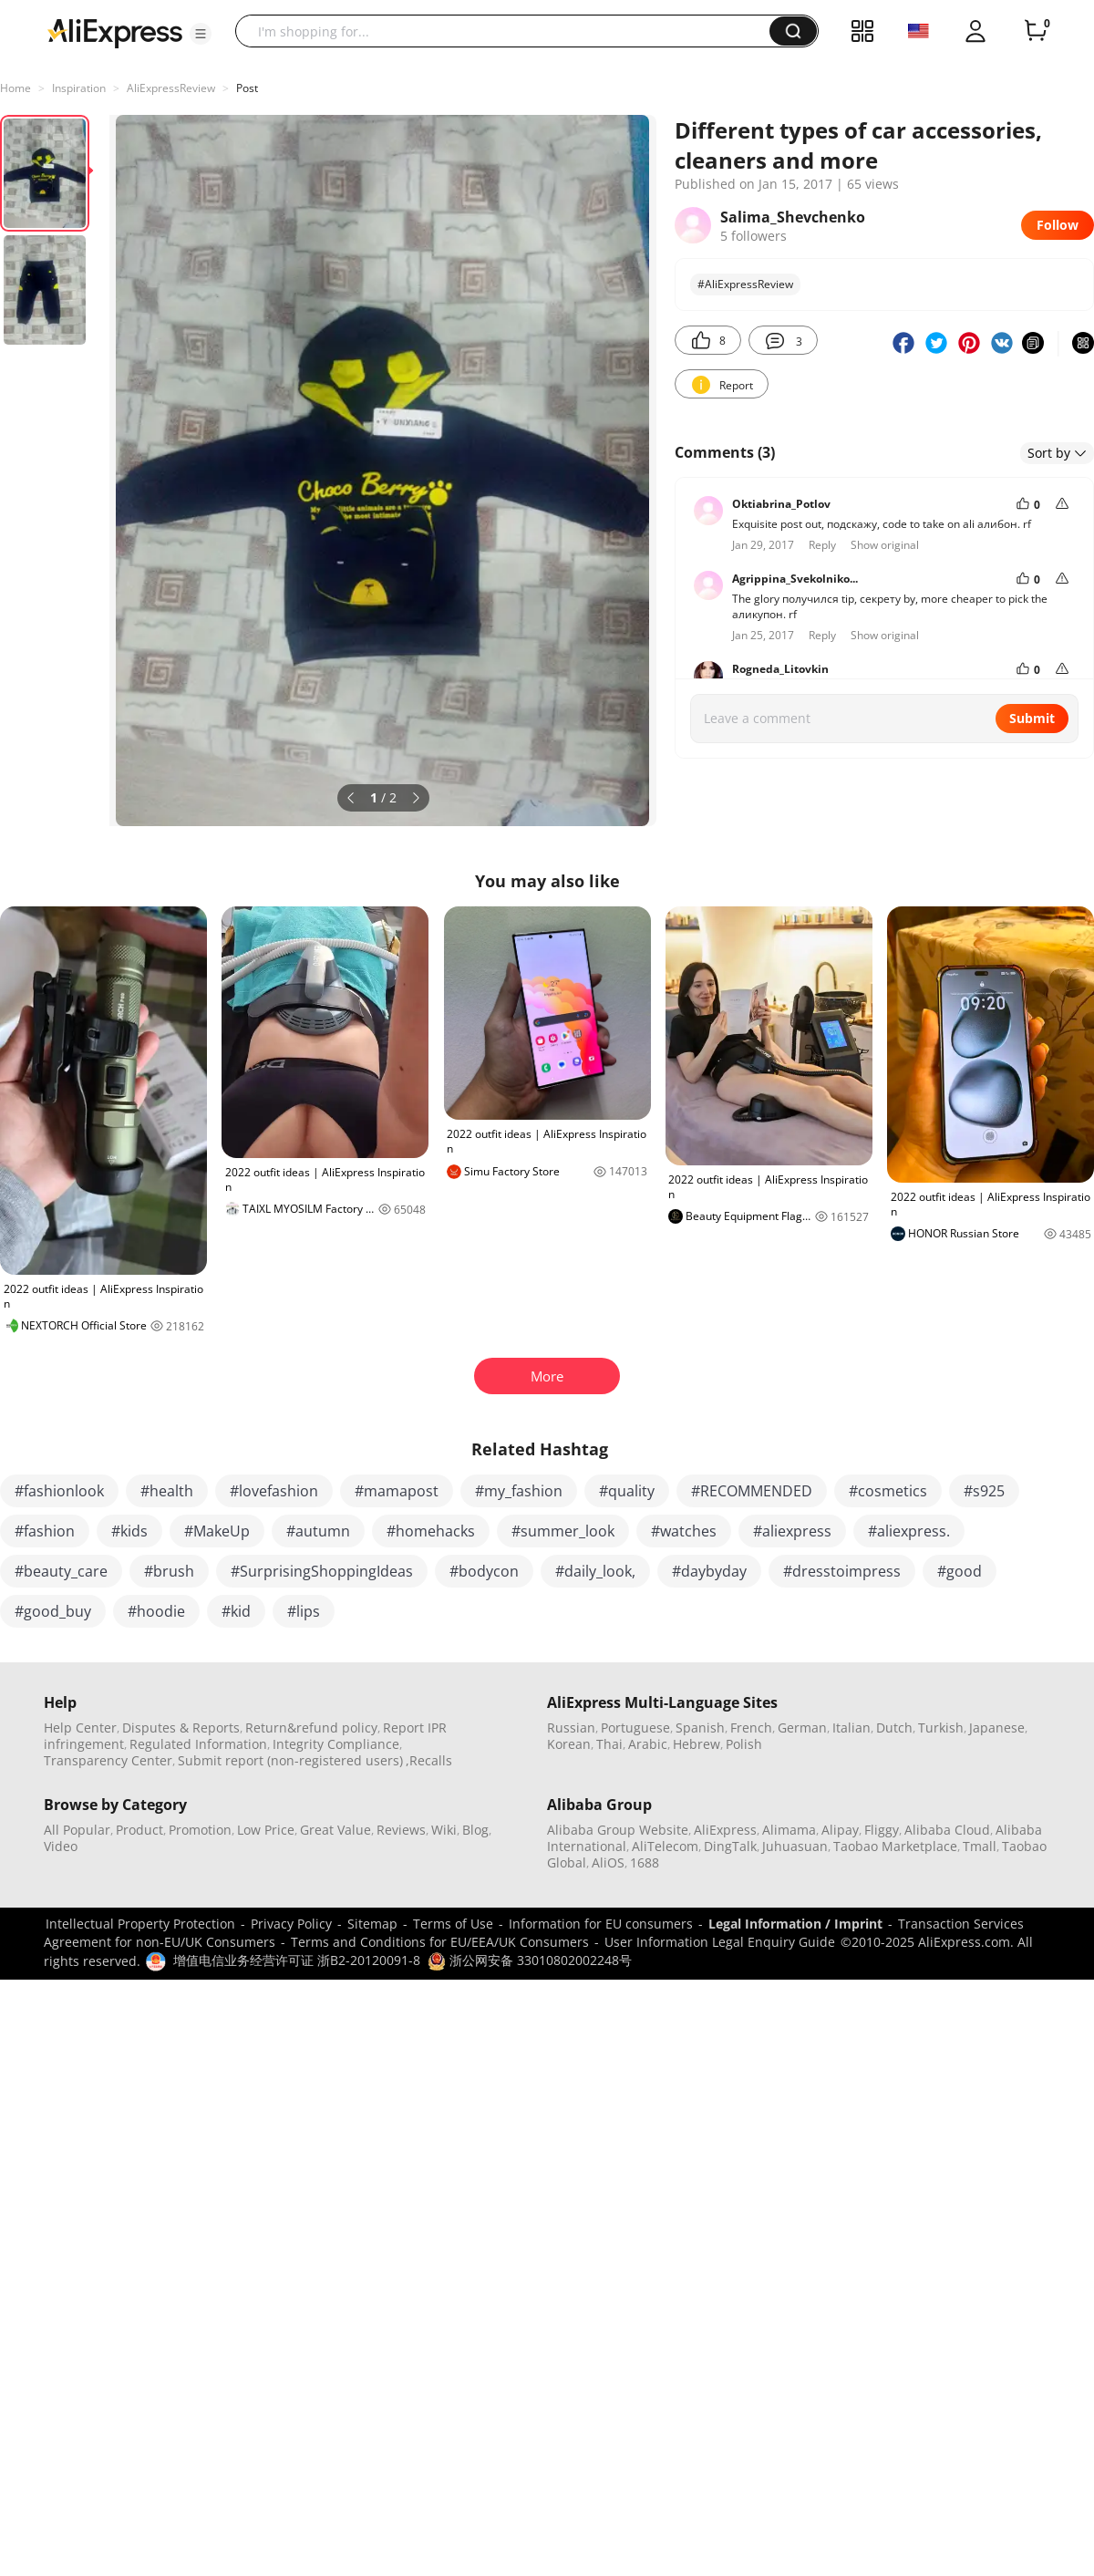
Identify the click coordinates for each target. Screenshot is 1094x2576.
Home (15, 88)
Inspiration (79, 88)
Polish (744, 1744)
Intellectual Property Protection (140, 1923)
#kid (236, 1611)
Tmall (979, 1846)
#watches (684, 1531)
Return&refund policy (311, 1727)
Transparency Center (108, 1760)
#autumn (318, 1531)
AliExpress (725, 1829)
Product (139, 1829)
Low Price (265, 1829)
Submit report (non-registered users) (290, 1760)
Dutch (894, 1727)
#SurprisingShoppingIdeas (322, 1571)
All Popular (77, 1829)
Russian (571, 1727)
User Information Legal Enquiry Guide (719, 1941)
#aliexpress (792, 1531)
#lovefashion (274, 1491)
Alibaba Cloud (947, 1829)
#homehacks (431, 1531)
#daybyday (709, 1571)
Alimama (789, 1829)
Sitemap (372, 1923)
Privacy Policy (291, 1923)
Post (247, 88)
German (802, 1727)
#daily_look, (595, 1571)
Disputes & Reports (181, 1727)
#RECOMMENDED (751, 1491)
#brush (169, 1571)
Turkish (941, 1727)
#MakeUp (217, 1531)
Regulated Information (198, 1744)
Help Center (80, 1727)
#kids (129, 1531)
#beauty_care (61, 1571)
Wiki (444, 1829)
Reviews (401, 1829)
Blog (475, 1829)
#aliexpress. (909, 1531)
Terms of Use (453, 1923)
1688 (644, 1862)
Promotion (200, 1829)
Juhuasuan (795, 1846)
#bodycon (484, 1571)
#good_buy (53, 1611)
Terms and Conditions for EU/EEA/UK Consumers (440, 1941)
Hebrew (696, 1744)
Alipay (840, 1829)
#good (959, 1571)
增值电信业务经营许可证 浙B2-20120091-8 (296, 1960)
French (751, 1727)
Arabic (647, 1744)
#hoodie (156, 1611)
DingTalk (730, 1846)
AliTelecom (665, 1846)
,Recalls (429, 1760)
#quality (627, 1491)
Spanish (700, 1727)
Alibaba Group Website (617, 1829)
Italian (851, 1727)
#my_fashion (518, 1491)
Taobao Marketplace (895, 1846)
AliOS (608, 1862)
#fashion (45, 1531)
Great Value (335, 1829)
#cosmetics (888, 1491)
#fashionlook (59, 1491)
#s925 (984, 1491)
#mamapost (397, 1491)
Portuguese (635, 1727)
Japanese (997, 1727)
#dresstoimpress (842, 1571)
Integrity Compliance (336, 1744)
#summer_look (562, 1531)
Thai (609, 1744)
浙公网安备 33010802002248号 (530, 1960)
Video (60, 1846)
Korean (569, 1744)
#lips (303, 1611)
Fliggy (881, 1829)
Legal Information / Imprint (795, 1923)
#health (166, 1491)
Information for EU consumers (601, 1923)
